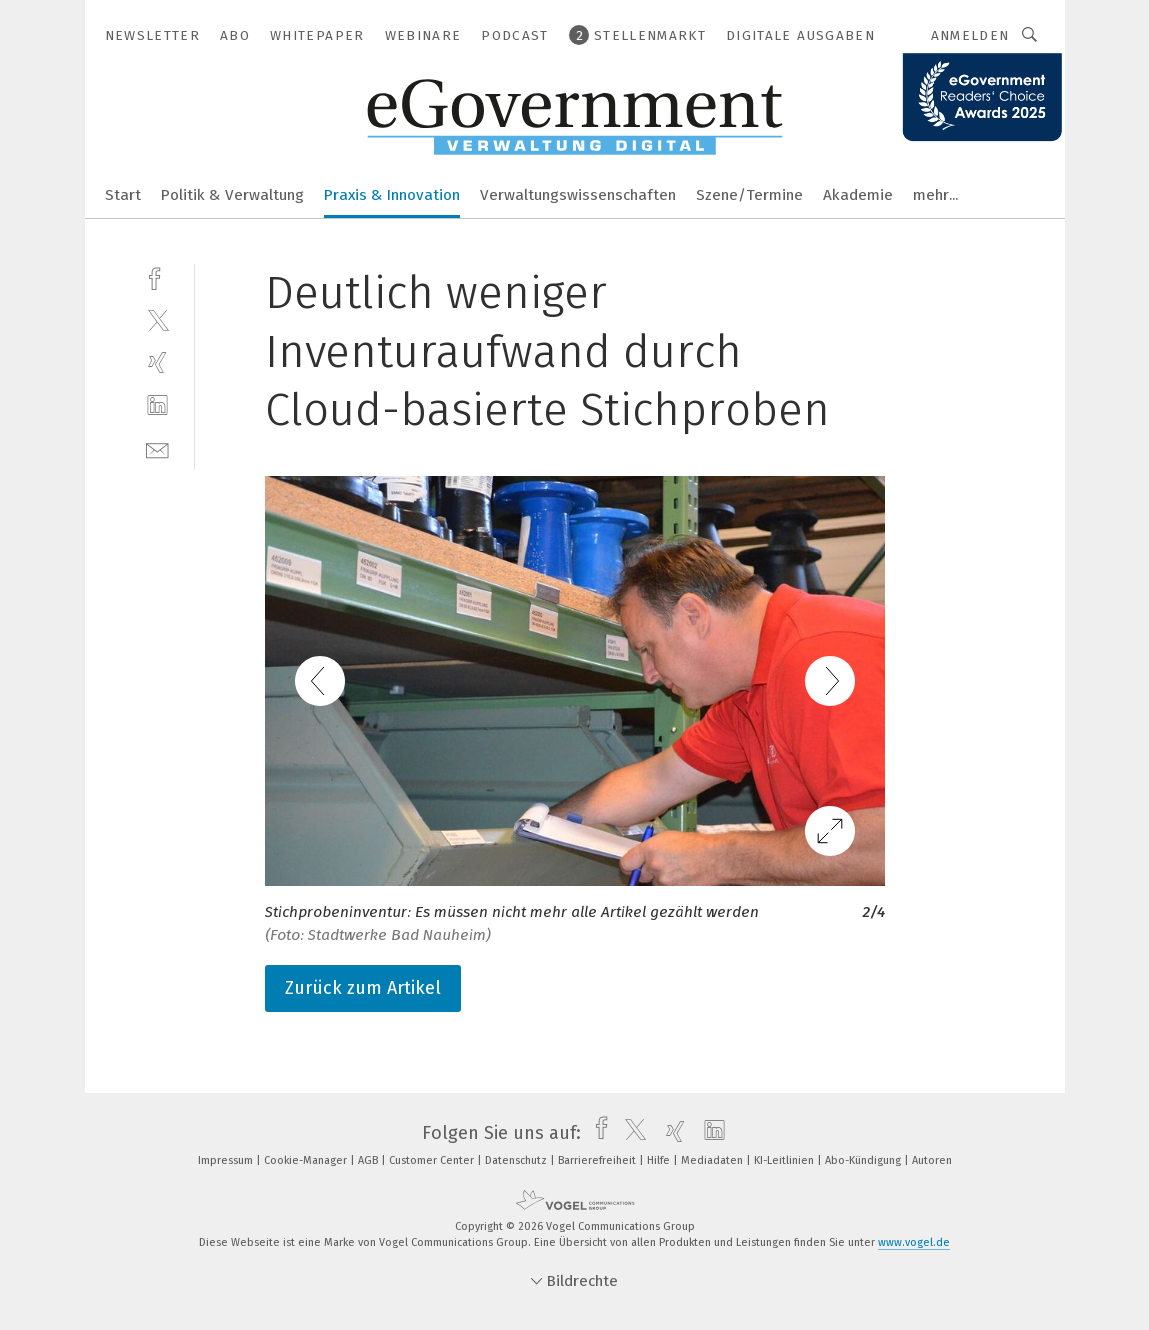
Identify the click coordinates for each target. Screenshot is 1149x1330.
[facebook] (157, 276)
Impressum (227, 1160)
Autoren (932, 1160)
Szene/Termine (749, 195)
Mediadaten (713, 1160)
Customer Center (433, 1160)
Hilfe (660, 1160)
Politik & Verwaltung (232, 195)
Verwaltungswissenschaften (578, 195)
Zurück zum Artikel (363, 988)
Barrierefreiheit (598, 1160)
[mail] (157, 448)
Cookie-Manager (307, 1160)
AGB (369, 1160)
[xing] (157, 362)
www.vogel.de (914, 1242)
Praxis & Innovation (392, 195)
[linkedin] (157, 405)
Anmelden (970, 35)
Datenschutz (517, 1160)
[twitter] (157, 319)
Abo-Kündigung (864, 1160)
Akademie (858, 195)
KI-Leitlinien (785, 1160)
